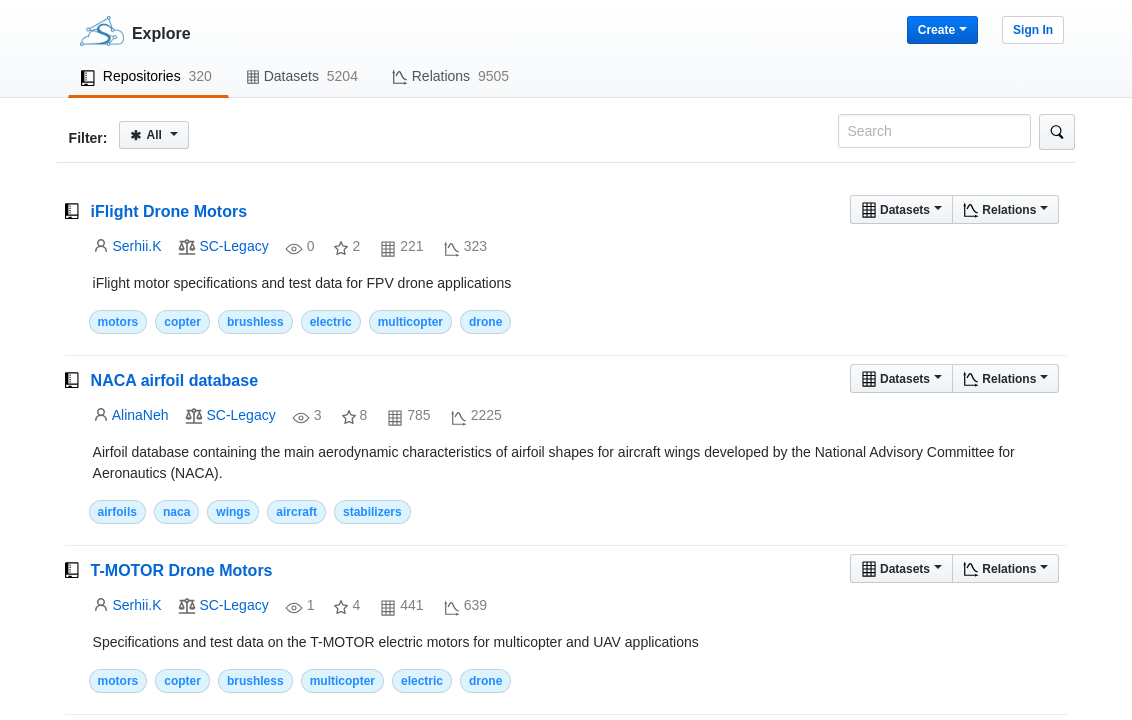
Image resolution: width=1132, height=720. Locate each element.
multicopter (410, 322)
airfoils (117, 512)
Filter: (88, 138)
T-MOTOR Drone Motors (182, 570)
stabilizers (372, 512)
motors (118, 322)
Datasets (901, 210)
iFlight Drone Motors (169, 211)
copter (182, 322)
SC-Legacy (233, 246)
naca (176, 512)
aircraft (296, 512)
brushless (255, 322)
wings (233, 512)
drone (485, 322)
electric (331, 322)
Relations (1005, 210)
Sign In (1033, 30)
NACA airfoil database (174, 380)
